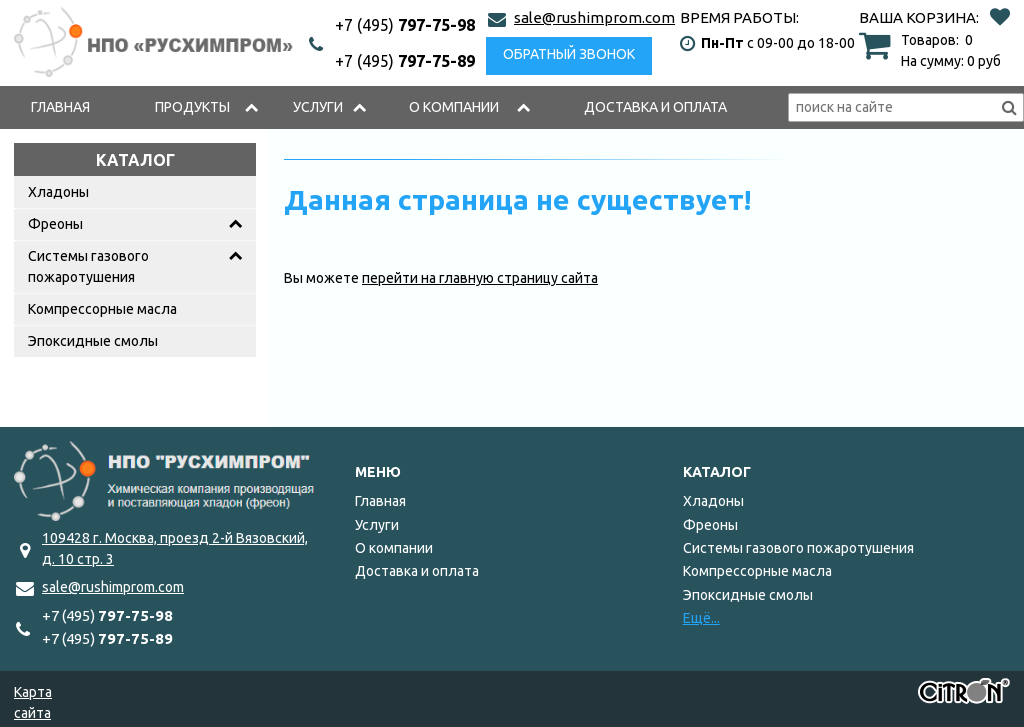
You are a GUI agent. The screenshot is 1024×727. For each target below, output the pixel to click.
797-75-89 (405, 61)
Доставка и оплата (655, 107)
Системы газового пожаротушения (88, 266)
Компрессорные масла (102, 309)
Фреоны (55, 224)
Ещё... (701, 618)
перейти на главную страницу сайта (480, 278)
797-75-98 (405, 25)
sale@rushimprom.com (594, 17)
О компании (454, 107)
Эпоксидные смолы (93, 341)
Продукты (192, 107)
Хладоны (58, 192)
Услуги (318, 107)
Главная (60, 107)
